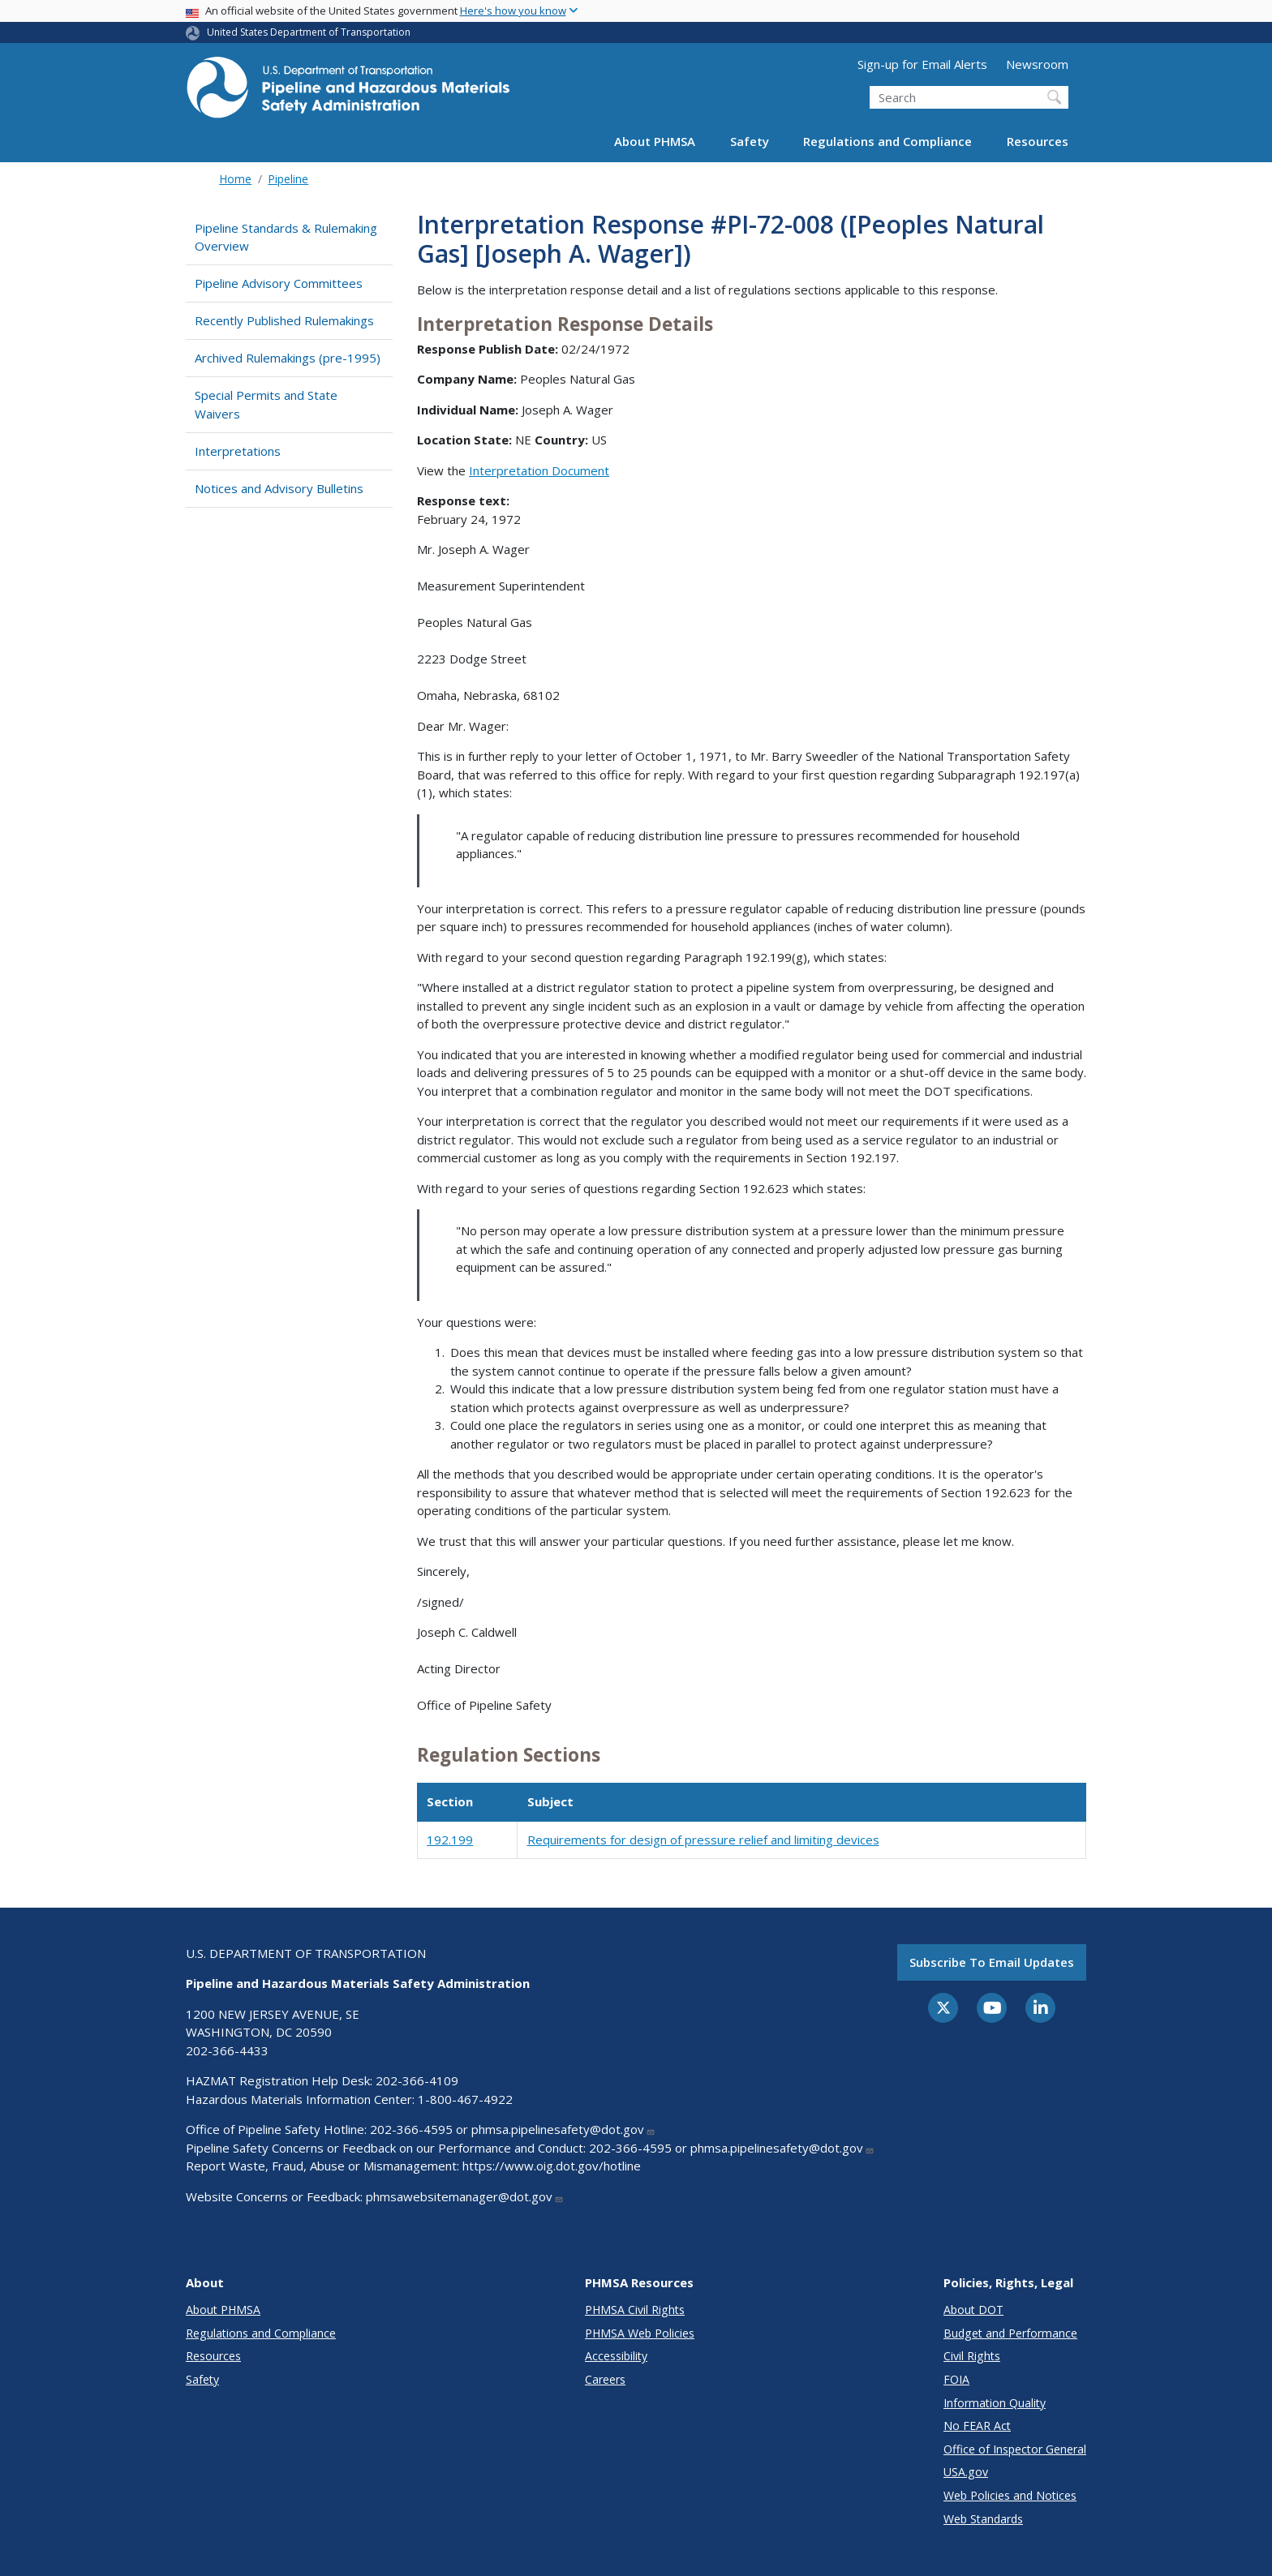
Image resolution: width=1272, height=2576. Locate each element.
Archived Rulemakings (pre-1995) (287, 358)
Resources (1037, 141)
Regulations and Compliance (887, 141)
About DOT (973, 2309)
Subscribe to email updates (991, 1962)
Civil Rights (971, 2355)
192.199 (450, 1839)
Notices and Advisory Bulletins (279, 488)
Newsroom (1037, 64)
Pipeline (288, 179)
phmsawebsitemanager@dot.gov (465, 2196)
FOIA (956, 2379)
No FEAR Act (977, 2425)
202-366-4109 (417, 2080)
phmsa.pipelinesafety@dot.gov (563, 2129)
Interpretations (238, 451)
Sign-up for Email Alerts (922, 64)
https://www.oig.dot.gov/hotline (551, 2165)
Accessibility (616, 2355)
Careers (605, 2379)
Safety (749, 141)
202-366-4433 (227, 2050)
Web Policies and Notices (1009, 2495)
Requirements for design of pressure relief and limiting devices (703, 1839)
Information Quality (994, 2403)
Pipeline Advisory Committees (279, 283)
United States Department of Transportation (308, 32)
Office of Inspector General (1014, 2449)
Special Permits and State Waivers (266, 404)
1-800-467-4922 (465, 2099)
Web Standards (983, 2519)
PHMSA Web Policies (639, 2333)
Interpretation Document (539, 470)
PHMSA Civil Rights (635, 2309)
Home (235, 179)
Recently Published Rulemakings (284, 320)
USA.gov (965, 2471)
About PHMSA (654, 141)
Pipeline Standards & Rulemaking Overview (286, 237)
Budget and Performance (1010, 2333)
